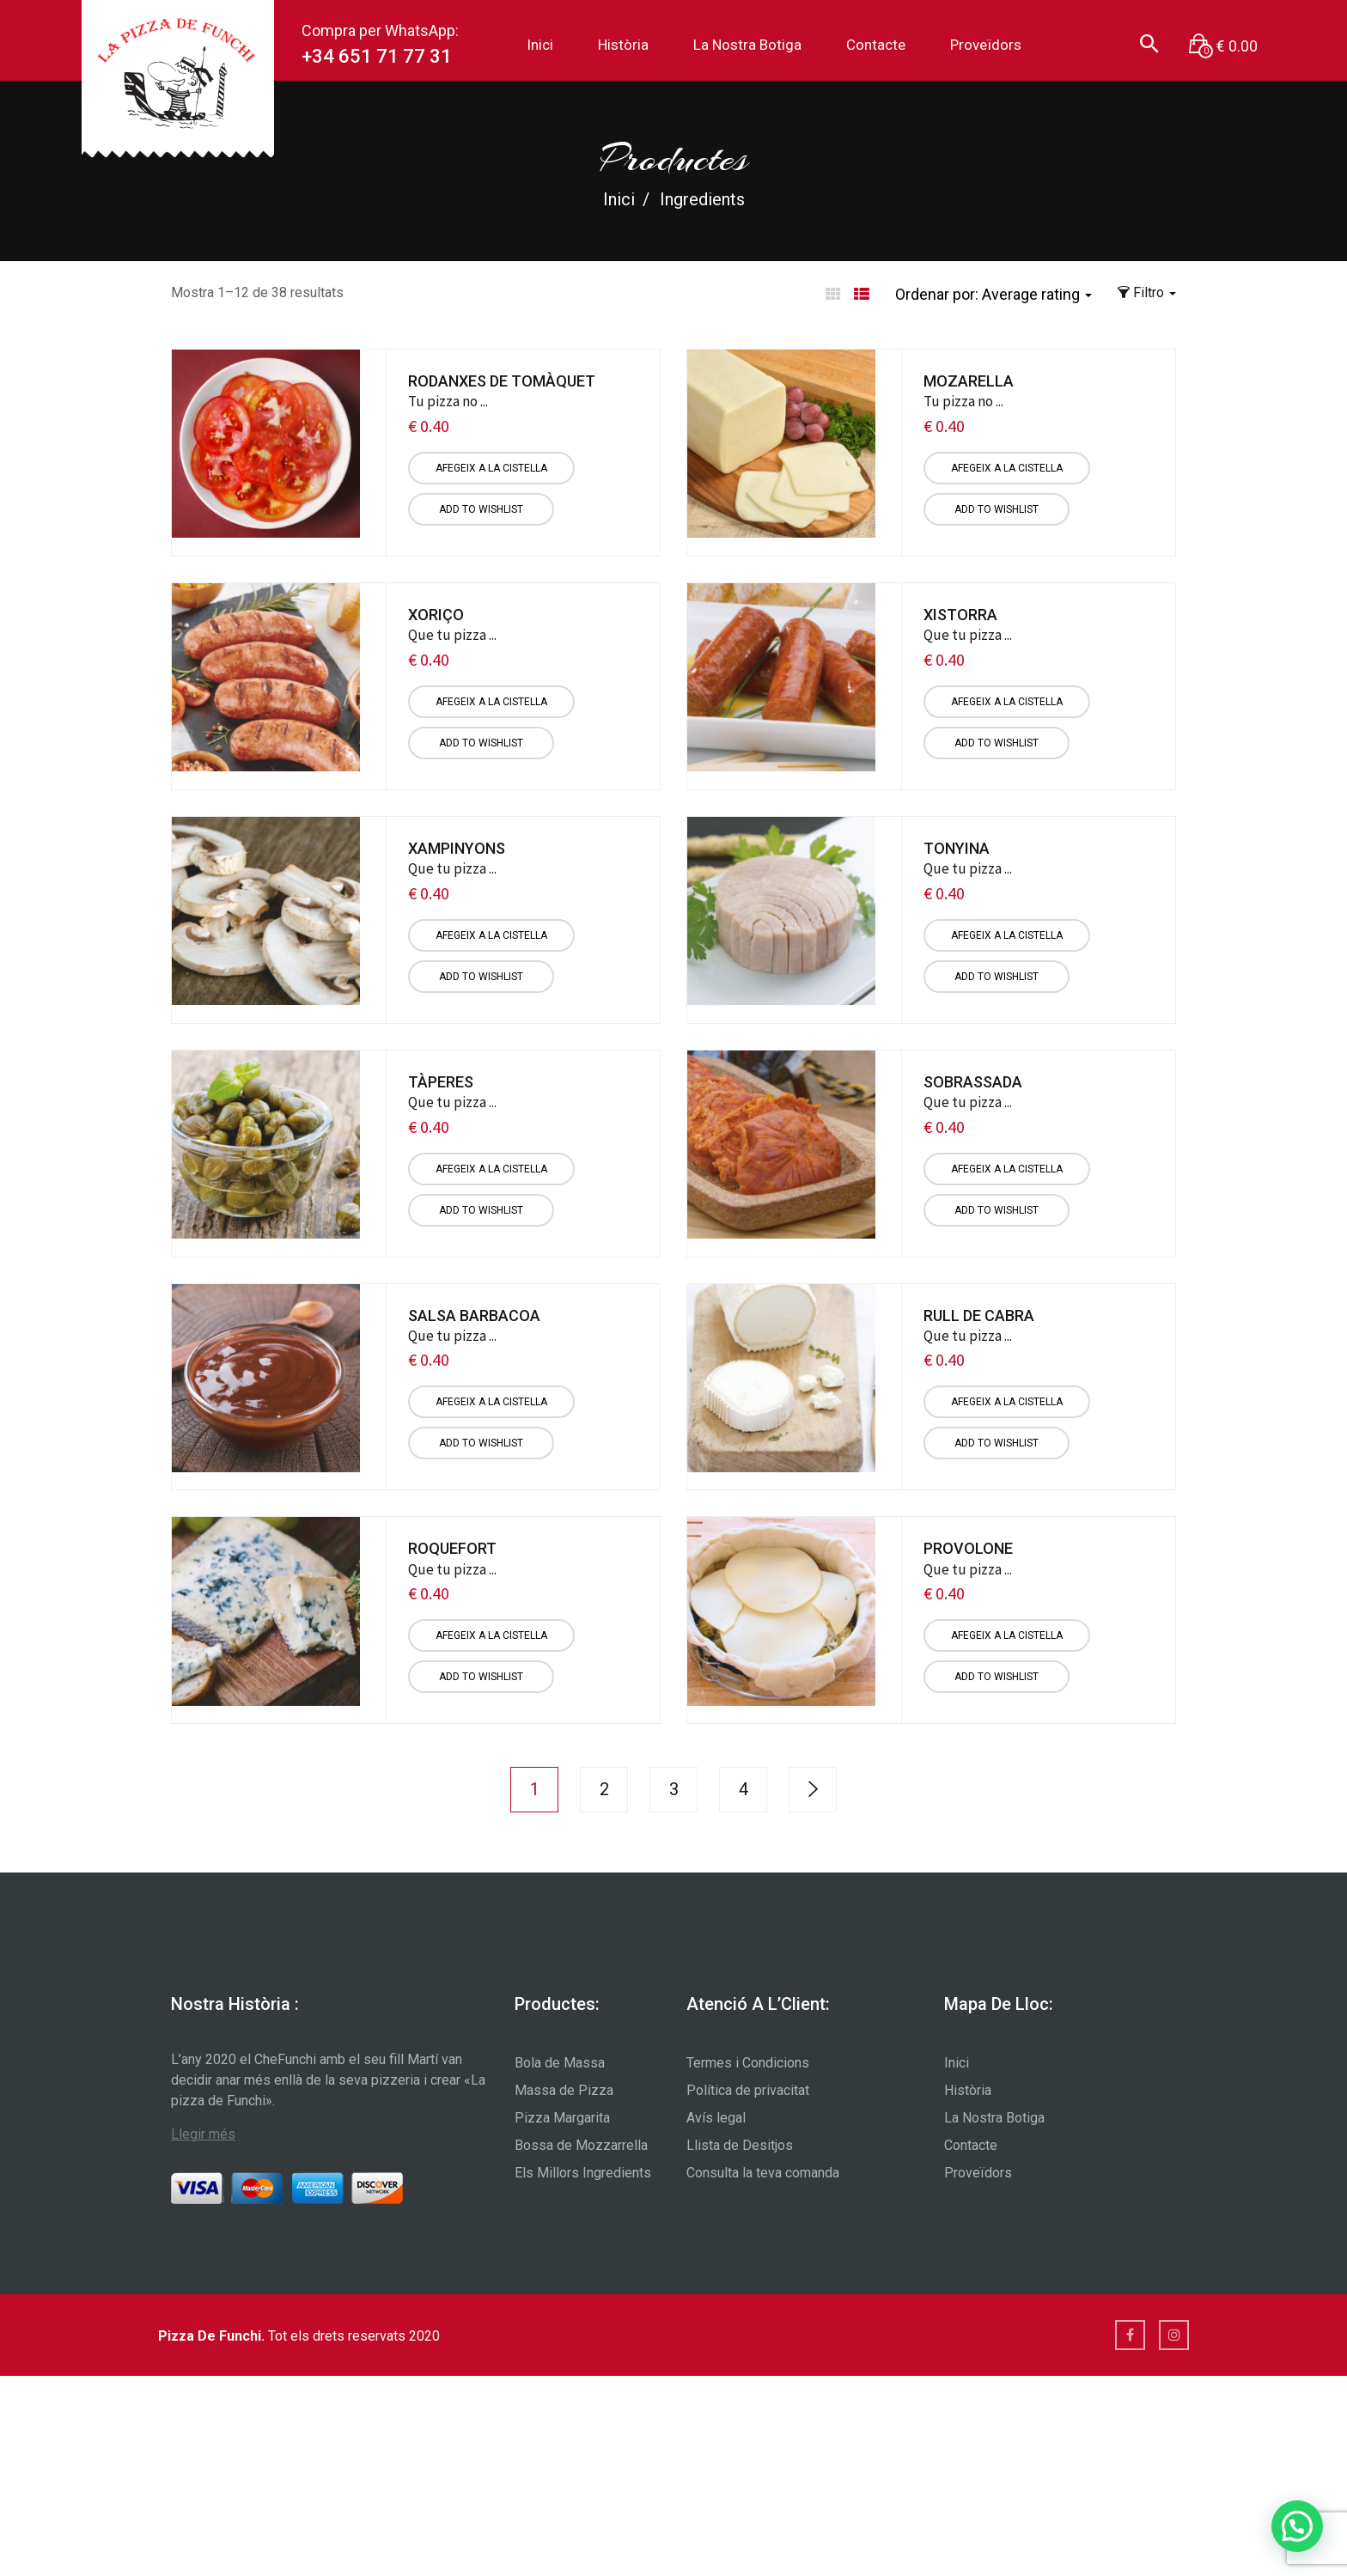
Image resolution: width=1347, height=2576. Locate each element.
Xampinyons (456, 848)
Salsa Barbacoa (474, 1315)
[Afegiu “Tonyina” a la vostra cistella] (1006, 935)
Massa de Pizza (564, 2090)
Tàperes (440, 1082)
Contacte (875, 44)
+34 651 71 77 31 (377, 56)
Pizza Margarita (562, 2118)
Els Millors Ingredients (583, 2173)
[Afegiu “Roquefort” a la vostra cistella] (491, 1635)
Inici (540, 44)
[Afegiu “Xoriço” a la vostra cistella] (491, 701)
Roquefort (452, 1548)
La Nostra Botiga (747, 44)
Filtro (1147, 292)
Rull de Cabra (978, 1315)
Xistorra (960, 615)
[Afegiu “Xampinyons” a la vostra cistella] (491, 935)
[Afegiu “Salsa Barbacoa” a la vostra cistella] (491, 1401)
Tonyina (956, 848)
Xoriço (436, 615)
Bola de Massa (560, 2063)
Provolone (968, 1548)
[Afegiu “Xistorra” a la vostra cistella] (1006, 701)
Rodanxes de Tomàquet (501, 381)
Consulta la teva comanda (762, 2173)
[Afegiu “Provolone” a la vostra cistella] (1006, 1635)
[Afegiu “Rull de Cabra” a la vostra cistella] (1006, 1401)
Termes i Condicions (747, 2063)
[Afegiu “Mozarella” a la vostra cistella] (1006, 468)
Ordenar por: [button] (993, 294)
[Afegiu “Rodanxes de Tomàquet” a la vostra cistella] (491, 468)
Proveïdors (985, 44)
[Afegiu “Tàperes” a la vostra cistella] (491, 1169)
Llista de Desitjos (739, 2145)
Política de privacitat (747, 2090)
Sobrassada (972, 1082)
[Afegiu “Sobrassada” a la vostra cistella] (1006, 1169)
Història (623, 44)
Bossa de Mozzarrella (581, 2145)
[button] (1223, 46)
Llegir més (203, 2134)
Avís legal (716, 2118)
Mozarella (968, 381)
